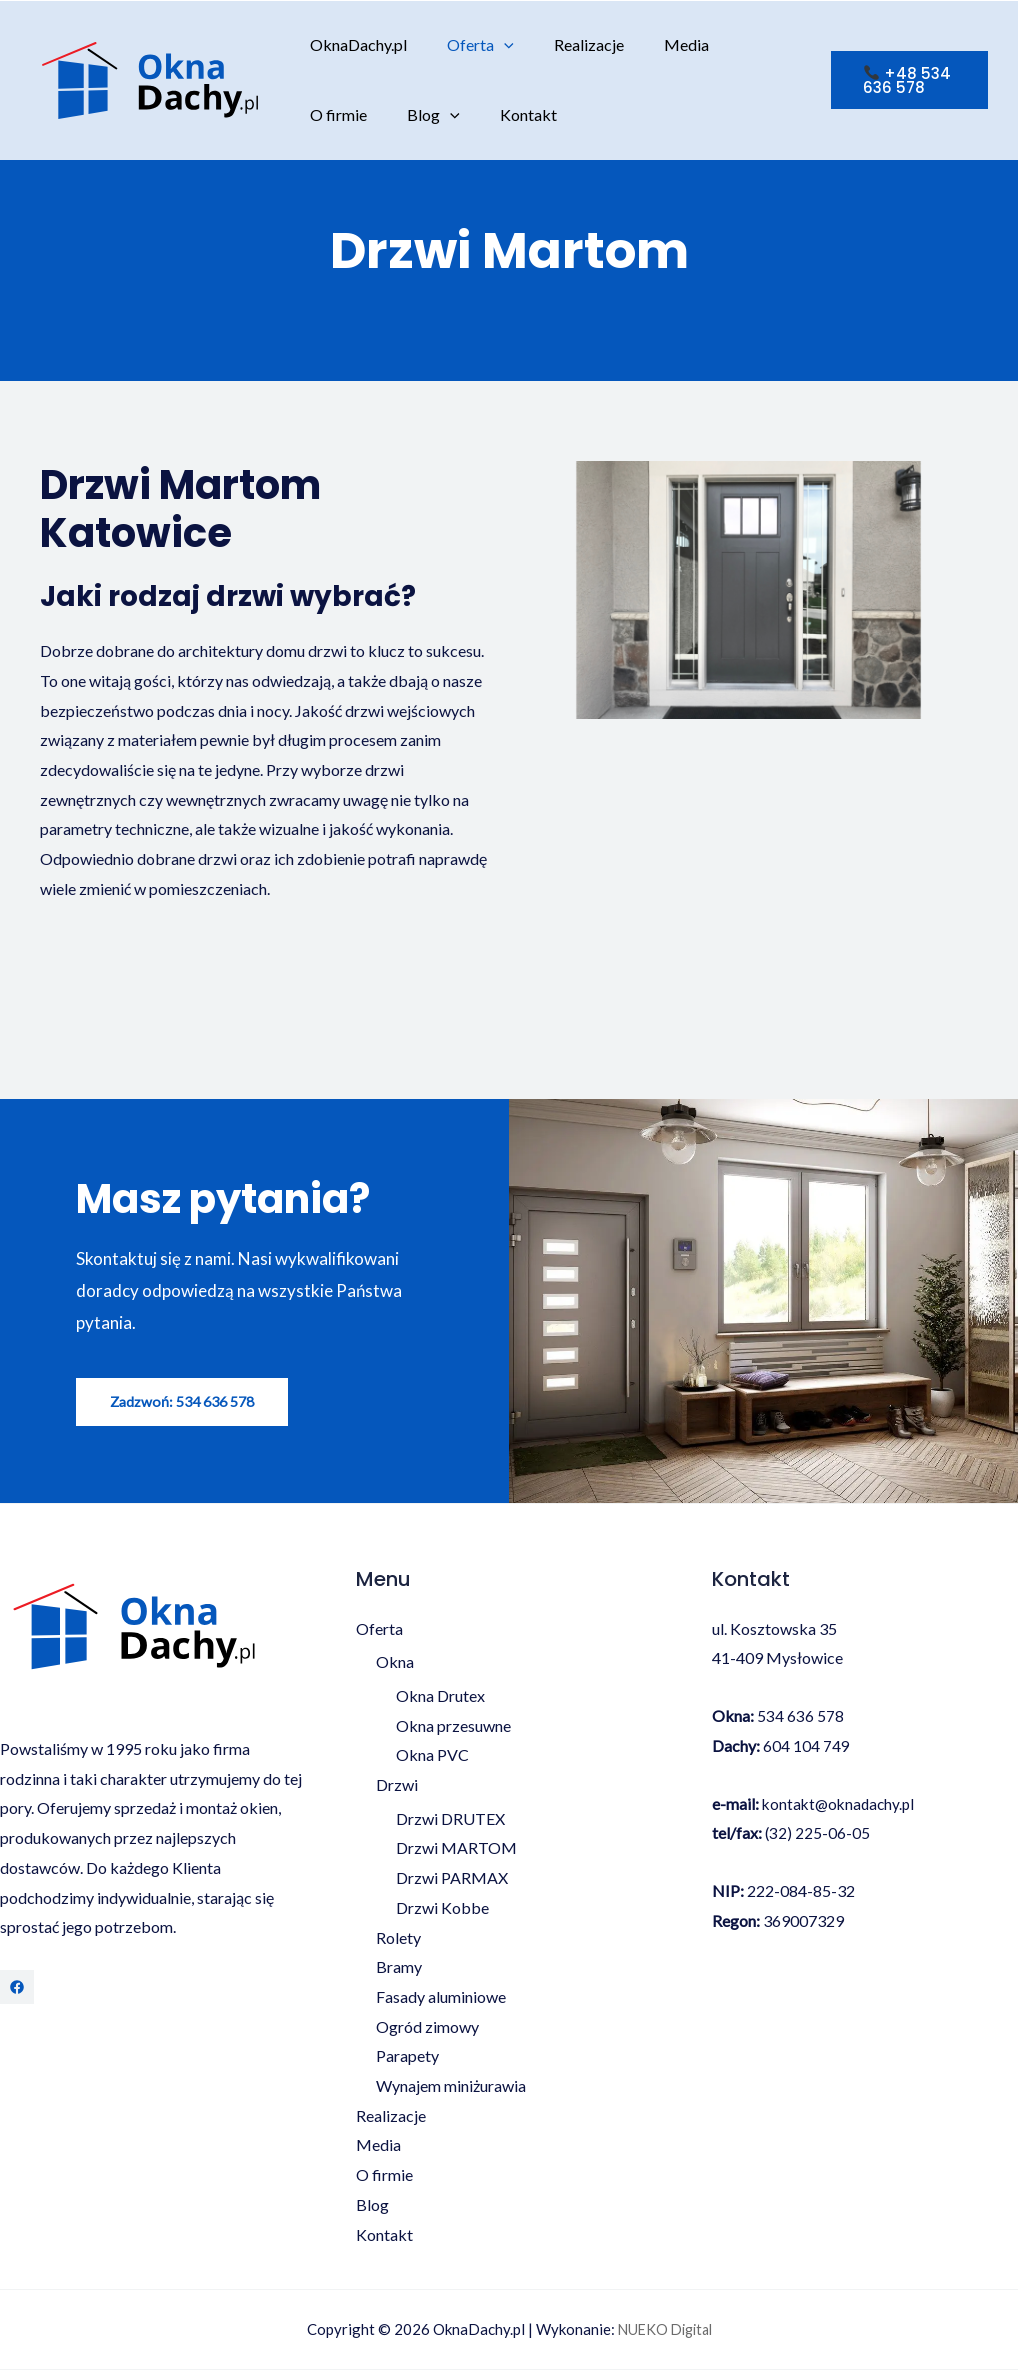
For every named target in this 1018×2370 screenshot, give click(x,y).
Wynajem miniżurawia (451, 2086)
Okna (395, 1662)
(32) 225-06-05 (818, 1833)
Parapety (407, 2056)
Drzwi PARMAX (452, 1878)
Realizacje (569, 44)
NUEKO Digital (665, 2330)
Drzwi (397, 1785)
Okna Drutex (440, 1696)
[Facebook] (17, 1988)
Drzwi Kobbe (442, 1908)
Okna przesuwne (453, 1726)
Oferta (468, 45)
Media (658, 44)
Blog (332, 115)
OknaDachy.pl (354, 44)
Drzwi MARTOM (456, 1848)
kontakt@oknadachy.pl (841, 1803)
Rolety (398, 1938)
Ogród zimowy (427, 2027)
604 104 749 (806, 1746)
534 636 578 (800, 1716)
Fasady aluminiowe (441, 1997)
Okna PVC (432, 1755)
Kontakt (419, 114)
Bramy (399, 1967)
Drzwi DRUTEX (450, 1819)
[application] (492, 45)
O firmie (741, 44)
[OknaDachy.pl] (150, 77)
